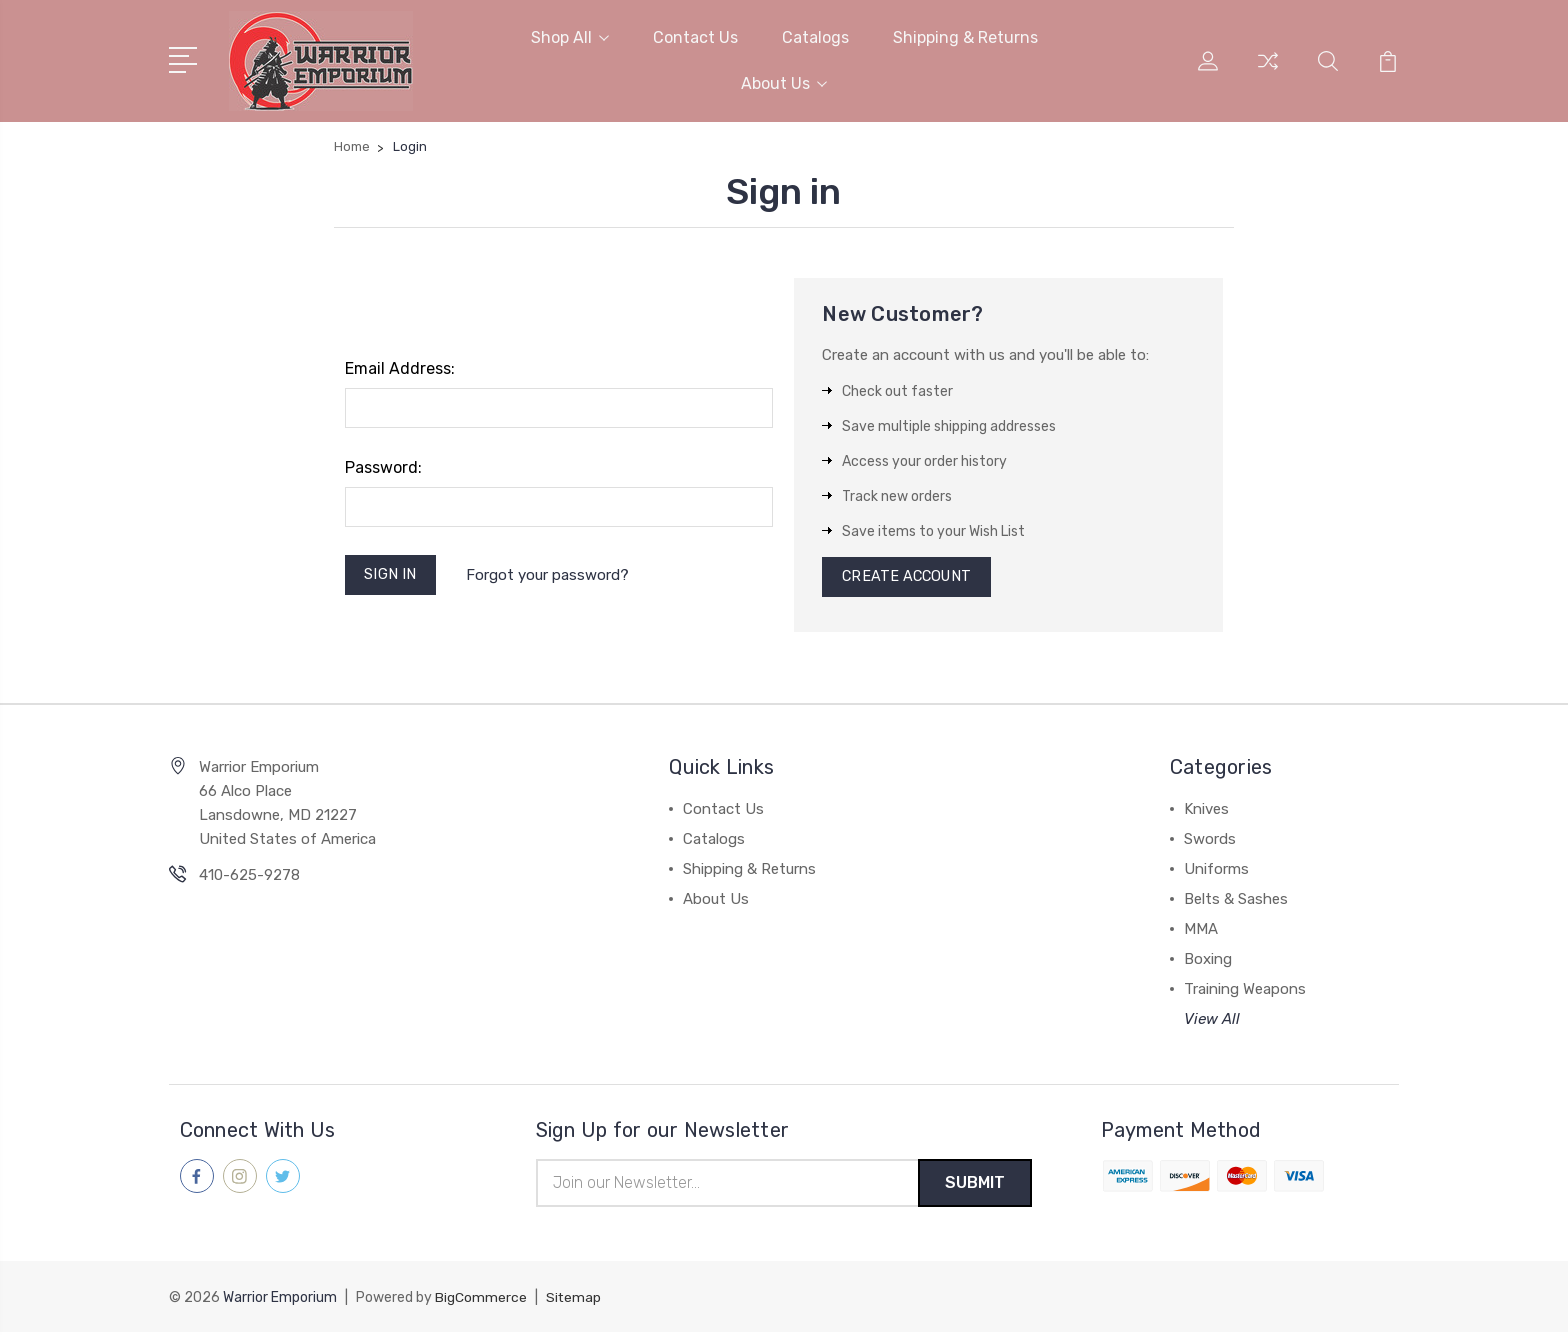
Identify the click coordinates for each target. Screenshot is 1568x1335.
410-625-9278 (249, 877)
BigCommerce (481, 1300)
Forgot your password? (550, 574)
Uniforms (1216, 871)
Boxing (1208, 961)
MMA (1201, 931)
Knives (1206, 811)
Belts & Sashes (1236, 901)
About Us (784, 82)
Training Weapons (1245, 991)
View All (1212, 1021)
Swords (1210, 841)
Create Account (909, 577)
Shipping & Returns (965, 36)
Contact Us (695, 36)
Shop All (570, 36)
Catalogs (815, 36)
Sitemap (574, 1300)
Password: (383, 465)
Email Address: (400, 366)
